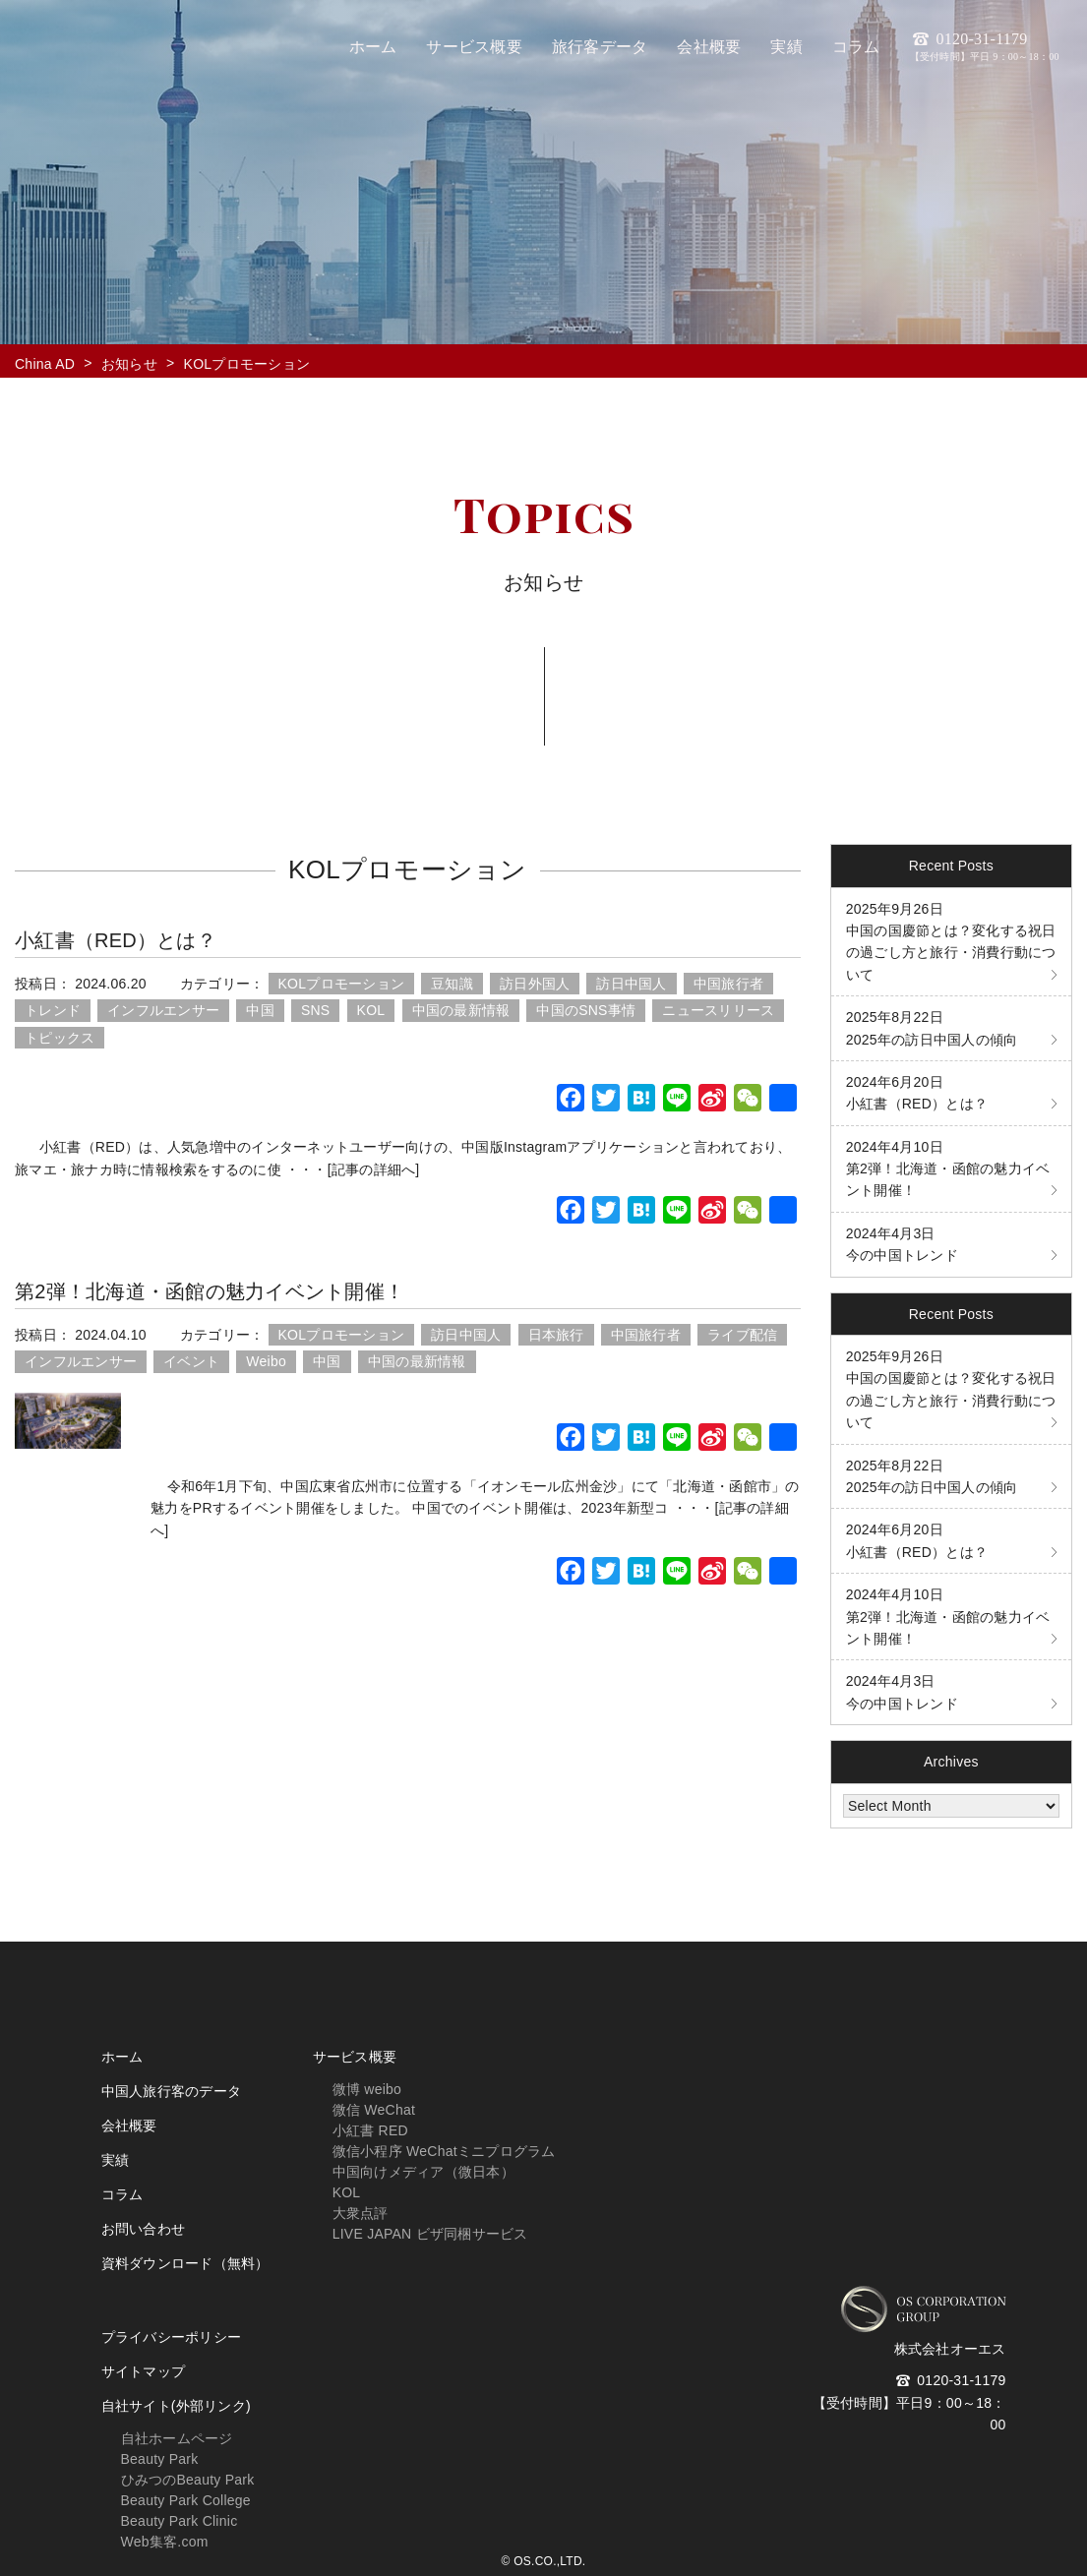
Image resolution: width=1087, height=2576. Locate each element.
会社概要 (129, 2125)
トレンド (53, 1010)
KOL (371, 1010)
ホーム (122, 2057)
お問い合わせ (143, 2229)
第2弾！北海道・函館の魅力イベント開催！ (209, 1291)
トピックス (59, 1038)
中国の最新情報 (461, 1010)
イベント (191, 1361)
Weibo (266, 1361)
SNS (316, 1010)
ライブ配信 (742, 1335)
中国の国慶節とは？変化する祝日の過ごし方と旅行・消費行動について (951, 942)
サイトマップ (143, 2371)
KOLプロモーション (341, 983)
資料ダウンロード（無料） (185, 2263)
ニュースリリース (718, 1010)
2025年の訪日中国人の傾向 (932, 1028)
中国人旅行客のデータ (171, 2091)
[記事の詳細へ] (374, 1169)
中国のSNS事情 (585, 1010)
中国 (260, 1010)
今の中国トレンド (902, 1244)
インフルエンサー (163, 1010)
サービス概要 (355, 2057)
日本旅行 (556, 1335)
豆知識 (452, 983)
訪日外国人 (535, 983)
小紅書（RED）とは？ (115, 940)
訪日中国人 (631, 983)
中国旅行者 (728, 983)
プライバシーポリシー (171, 2337)
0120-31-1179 (984, 46)
